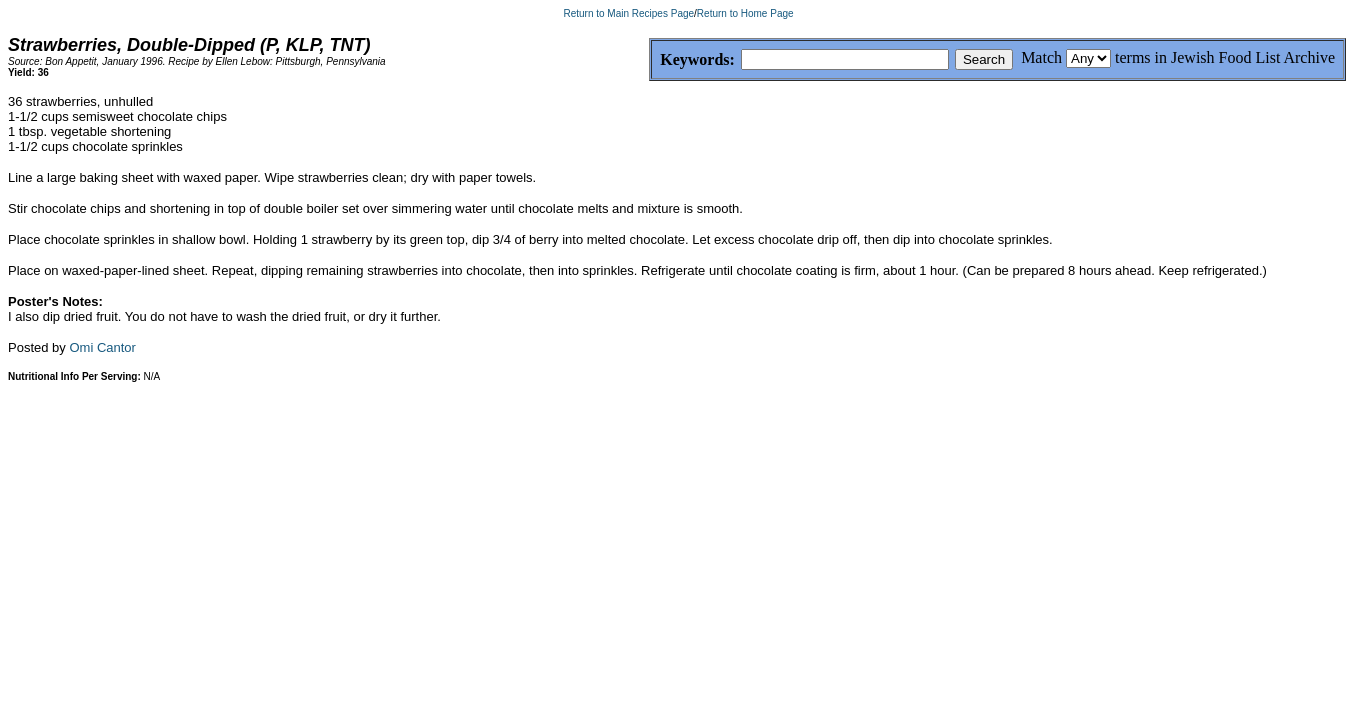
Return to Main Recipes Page (628, 13)
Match (1041, 57)
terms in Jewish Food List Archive (1225, 57)
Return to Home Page (745, 13)
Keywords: (649, 60)
